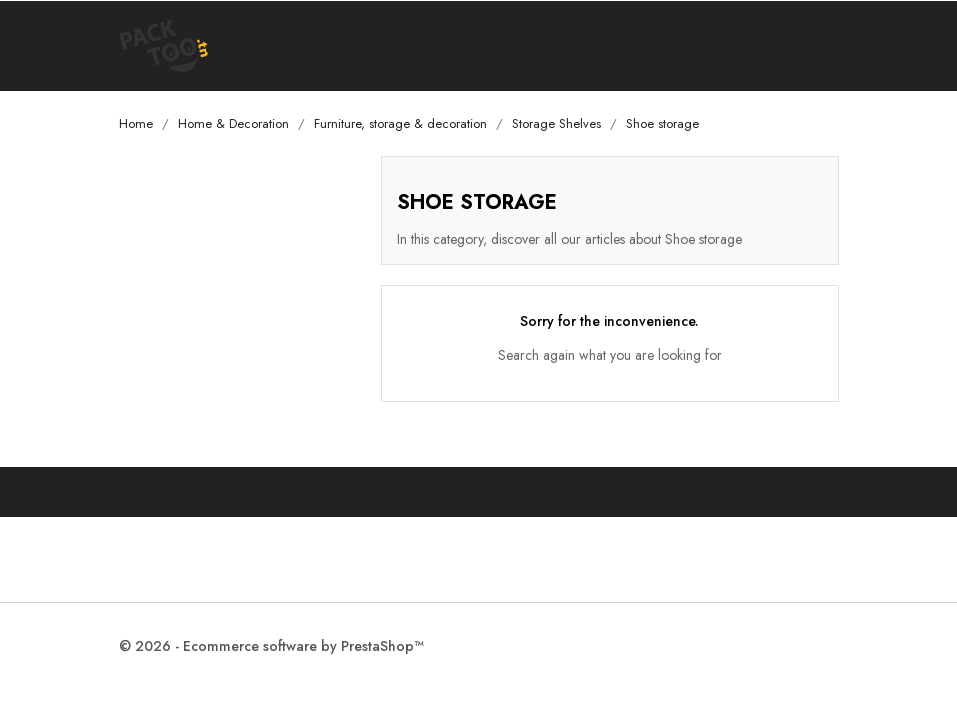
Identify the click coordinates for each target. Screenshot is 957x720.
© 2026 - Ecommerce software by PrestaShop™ (271, 646)
